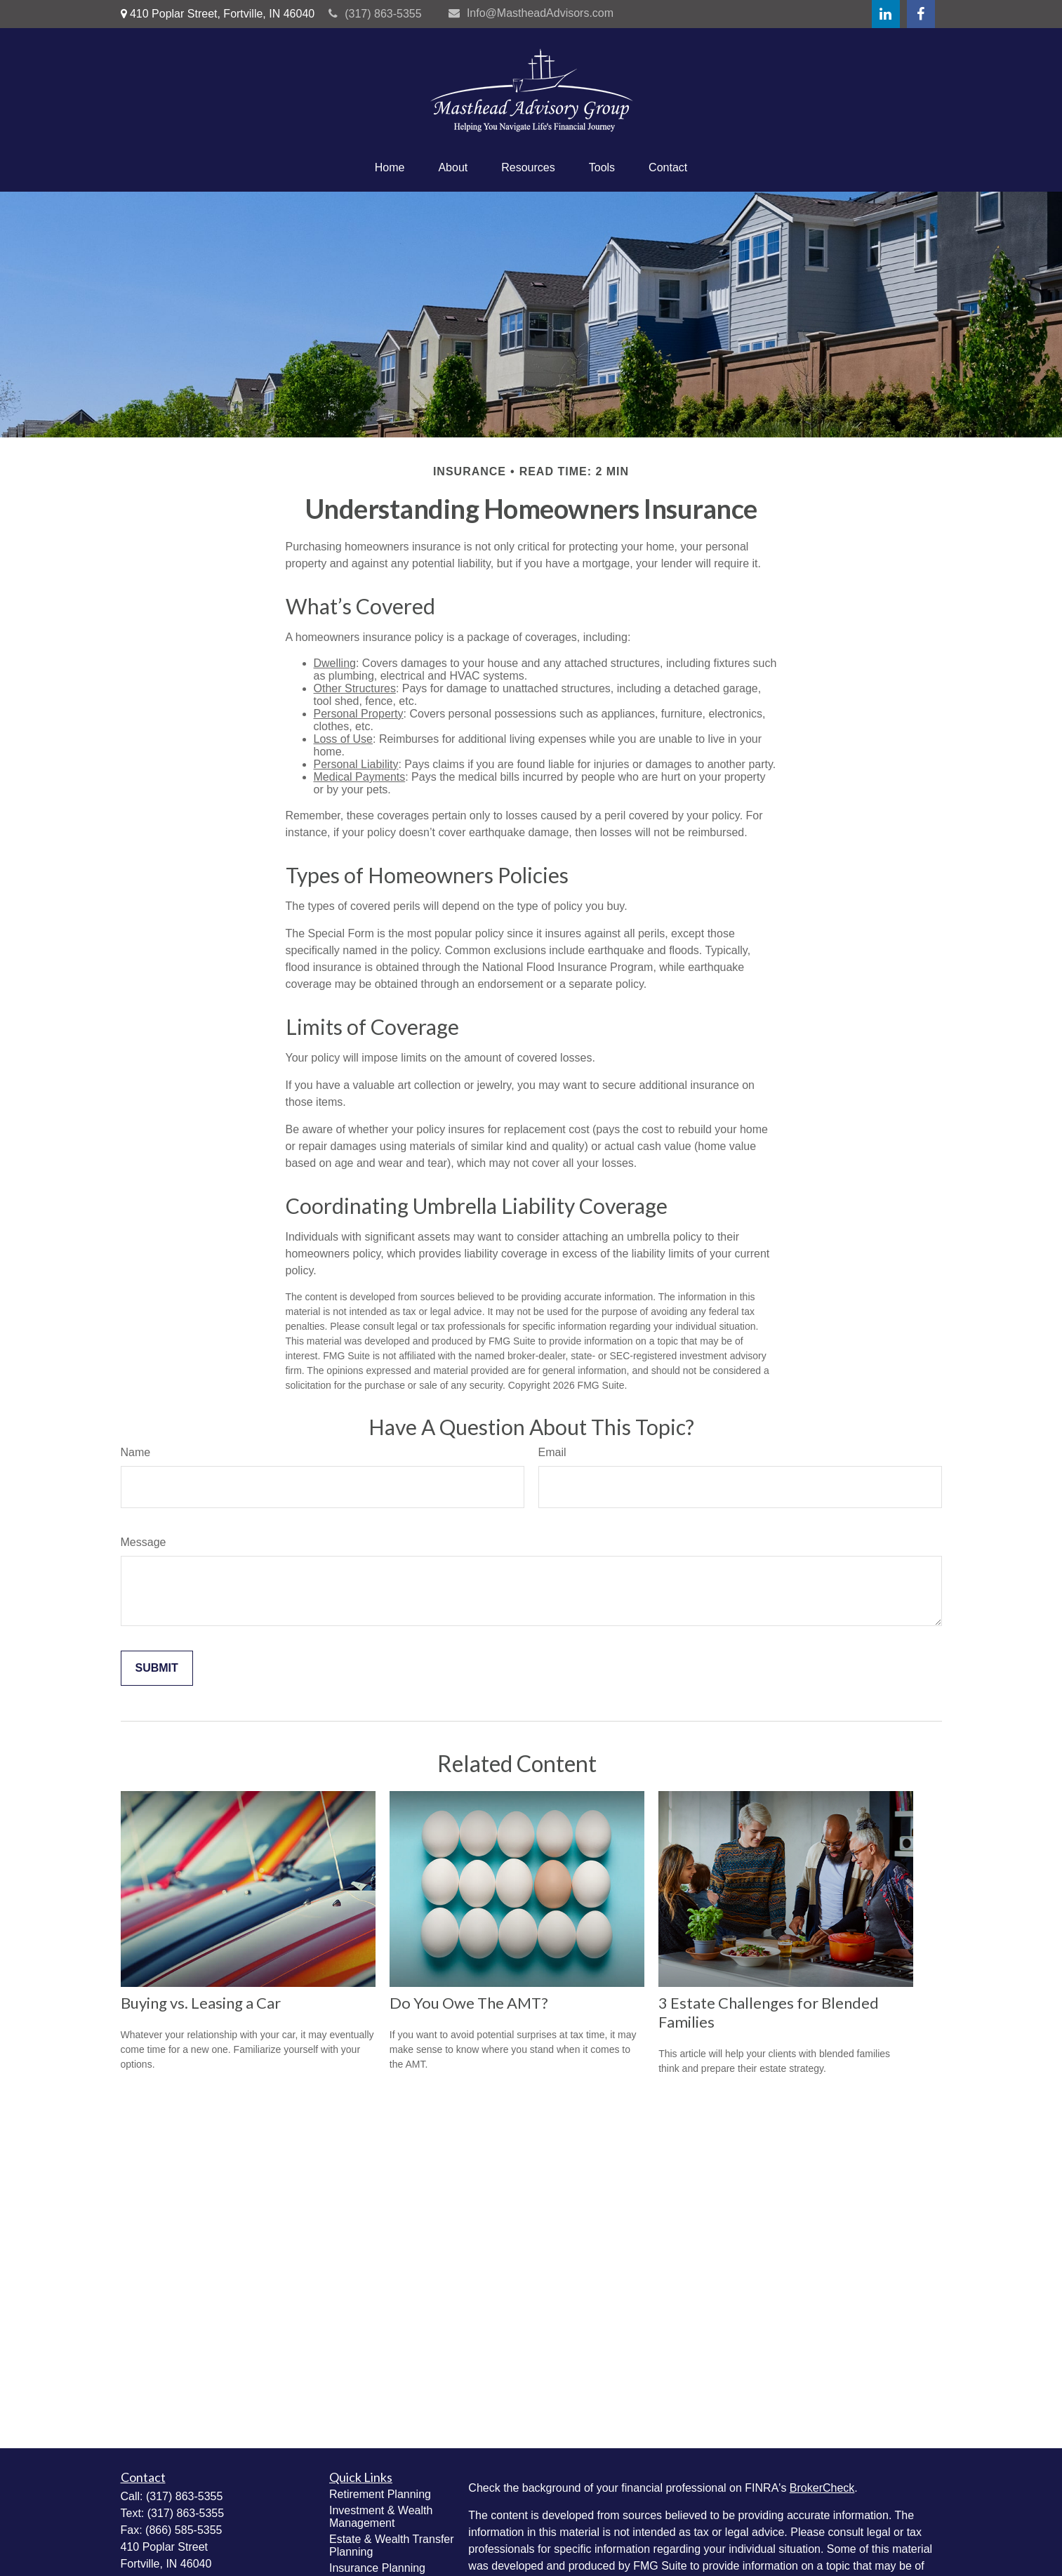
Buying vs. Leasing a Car (201, 2002)
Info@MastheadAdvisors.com (531, 13)
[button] (390, 167)
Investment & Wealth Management (380, 2516)
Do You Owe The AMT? (469, 2002)
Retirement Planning (380, 2494)
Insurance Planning (377, 2568)
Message (143, 1542)
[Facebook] (921, 14)
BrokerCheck (822, 2488)
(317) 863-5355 (374, 14)
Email (552, 1452)
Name (136, 1452)
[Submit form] (157, 1668)
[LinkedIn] (886, 14)
